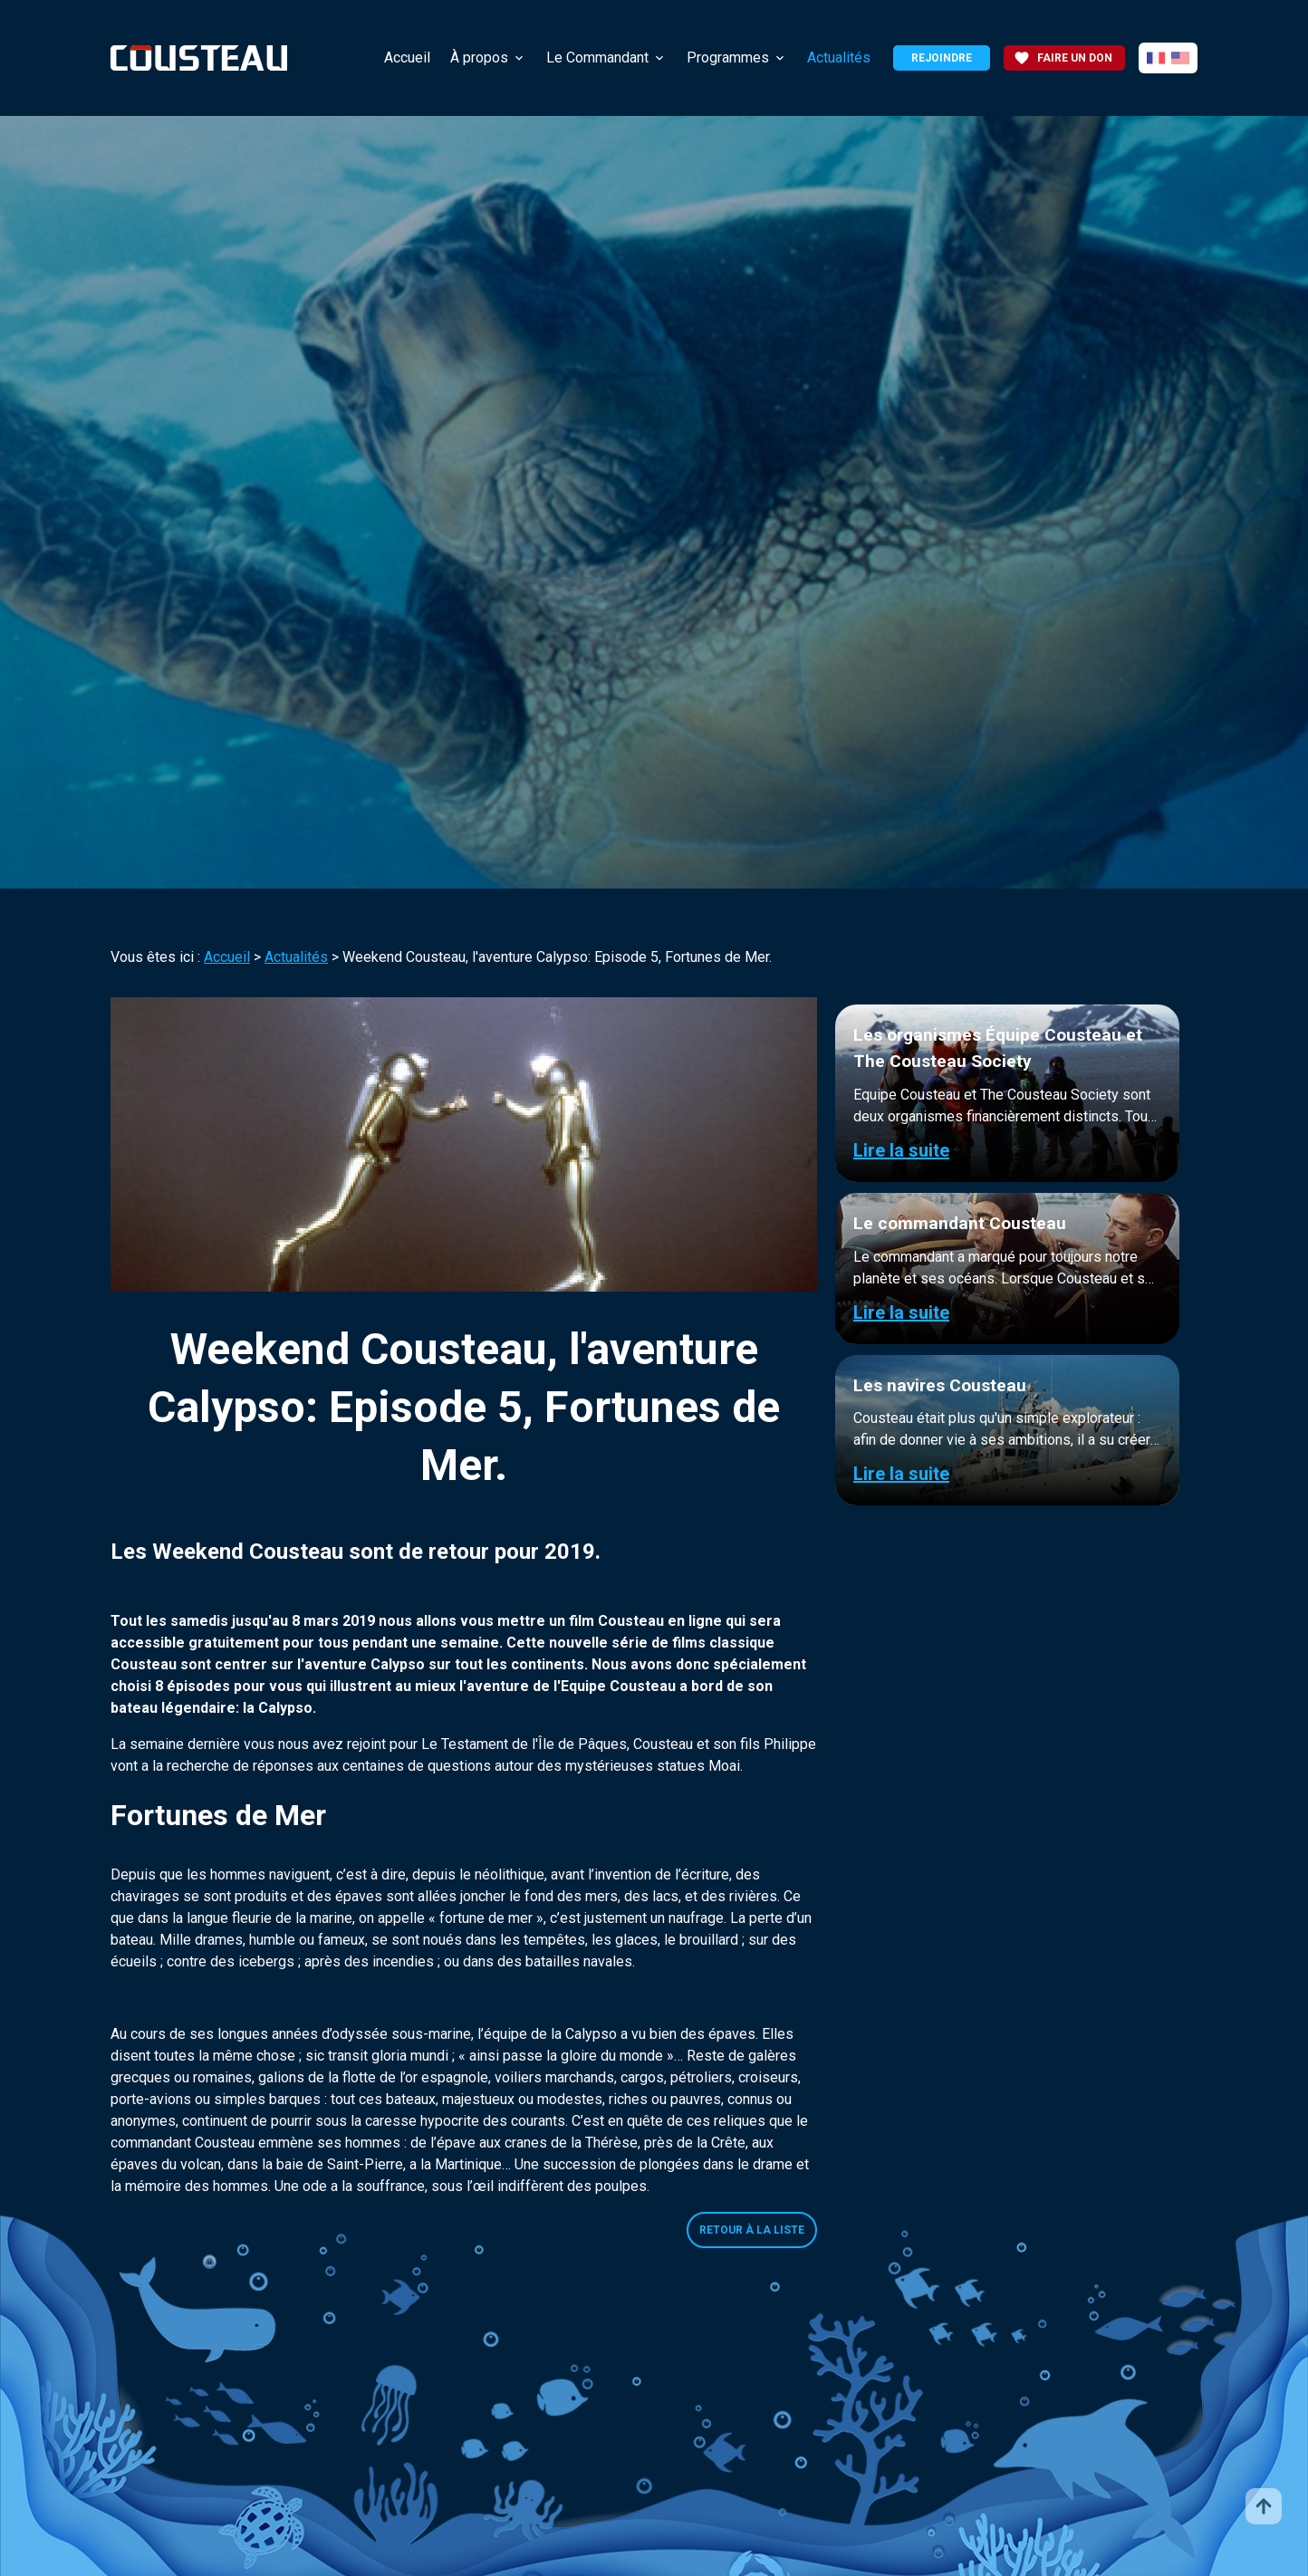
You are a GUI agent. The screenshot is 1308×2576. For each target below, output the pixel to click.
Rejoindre (941, 58)
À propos (479, 57)
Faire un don (1063, 58)
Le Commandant (597, 57)
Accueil (407, 57)
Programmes (728, 57)
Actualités (838, 57)
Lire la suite (901, 1150)
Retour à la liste (751, 2230)
